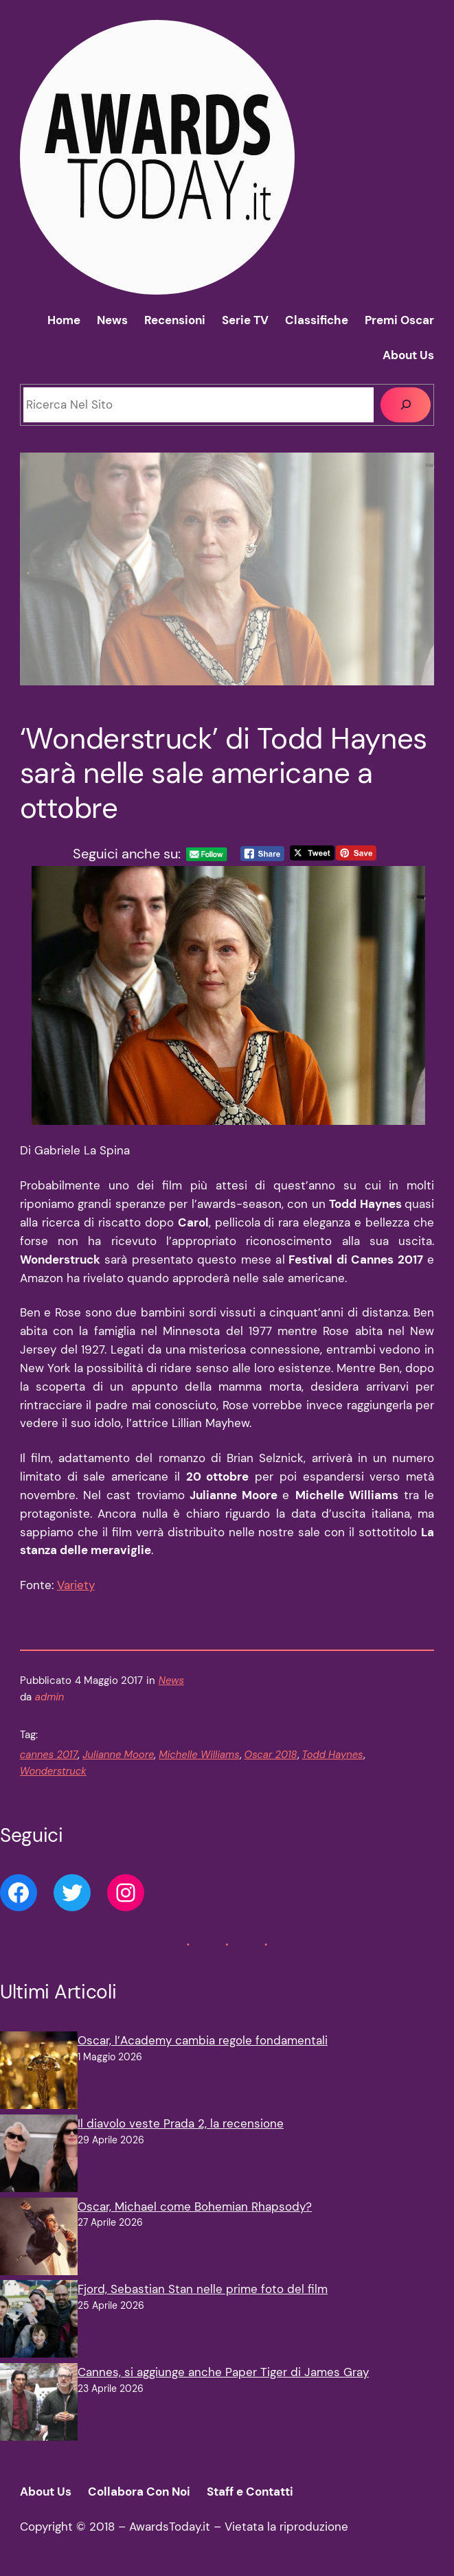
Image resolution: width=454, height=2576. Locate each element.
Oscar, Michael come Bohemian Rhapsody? (195, 2206)
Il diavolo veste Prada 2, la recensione (181, 2123)
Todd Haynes (332, 1755)
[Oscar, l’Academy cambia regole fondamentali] (39, 2073)
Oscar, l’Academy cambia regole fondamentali (203, 2040)
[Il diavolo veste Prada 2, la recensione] (39, 2156)
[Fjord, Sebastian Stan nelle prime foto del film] (39, 2321)
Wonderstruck (53, 1771)
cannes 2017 (49, 1755)
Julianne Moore (118, 1755)
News (171, 1680)
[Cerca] (406, 404)
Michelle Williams (199, 1755)
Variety (76, 1585)
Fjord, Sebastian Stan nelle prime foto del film (203, 2288)
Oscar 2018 (271, 1755)
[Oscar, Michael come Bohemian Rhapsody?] (39, 2239)
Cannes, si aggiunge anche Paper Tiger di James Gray (223, 2372)
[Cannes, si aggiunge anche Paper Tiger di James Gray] (39, 2404)
